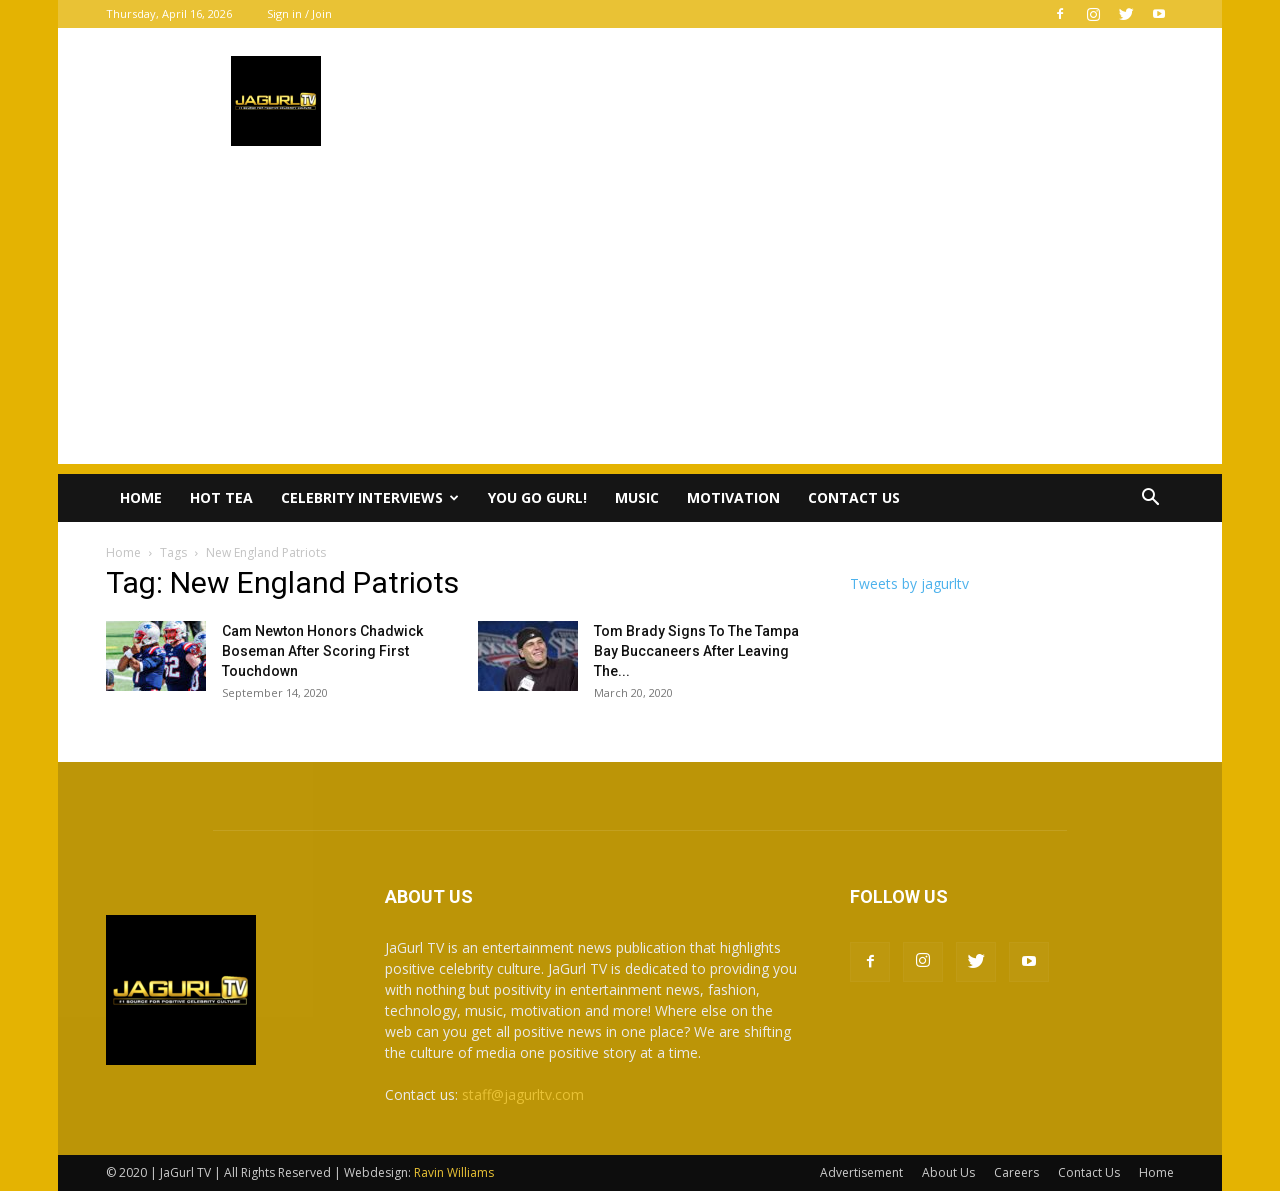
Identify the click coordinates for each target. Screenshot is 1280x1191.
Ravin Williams (455, 1172)
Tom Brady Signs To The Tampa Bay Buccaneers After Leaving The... (696, 651)
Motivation (733, 497)
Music (637, 497)
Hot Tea (221, 497)
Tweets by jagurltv (909, 583)
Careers (1016, 1172)
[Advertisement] (640, 324)
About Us (948, 1172)
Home (141, 497)
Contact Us (854, 497)
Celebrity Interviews (370, 497)
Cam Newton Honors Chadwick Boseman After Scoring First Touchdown (322, 651)
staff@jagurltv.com (523, 1094)
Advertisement (861, 1172)
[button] (1150, 499)
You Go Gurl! (537, 497)
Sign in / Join (299, 13)
